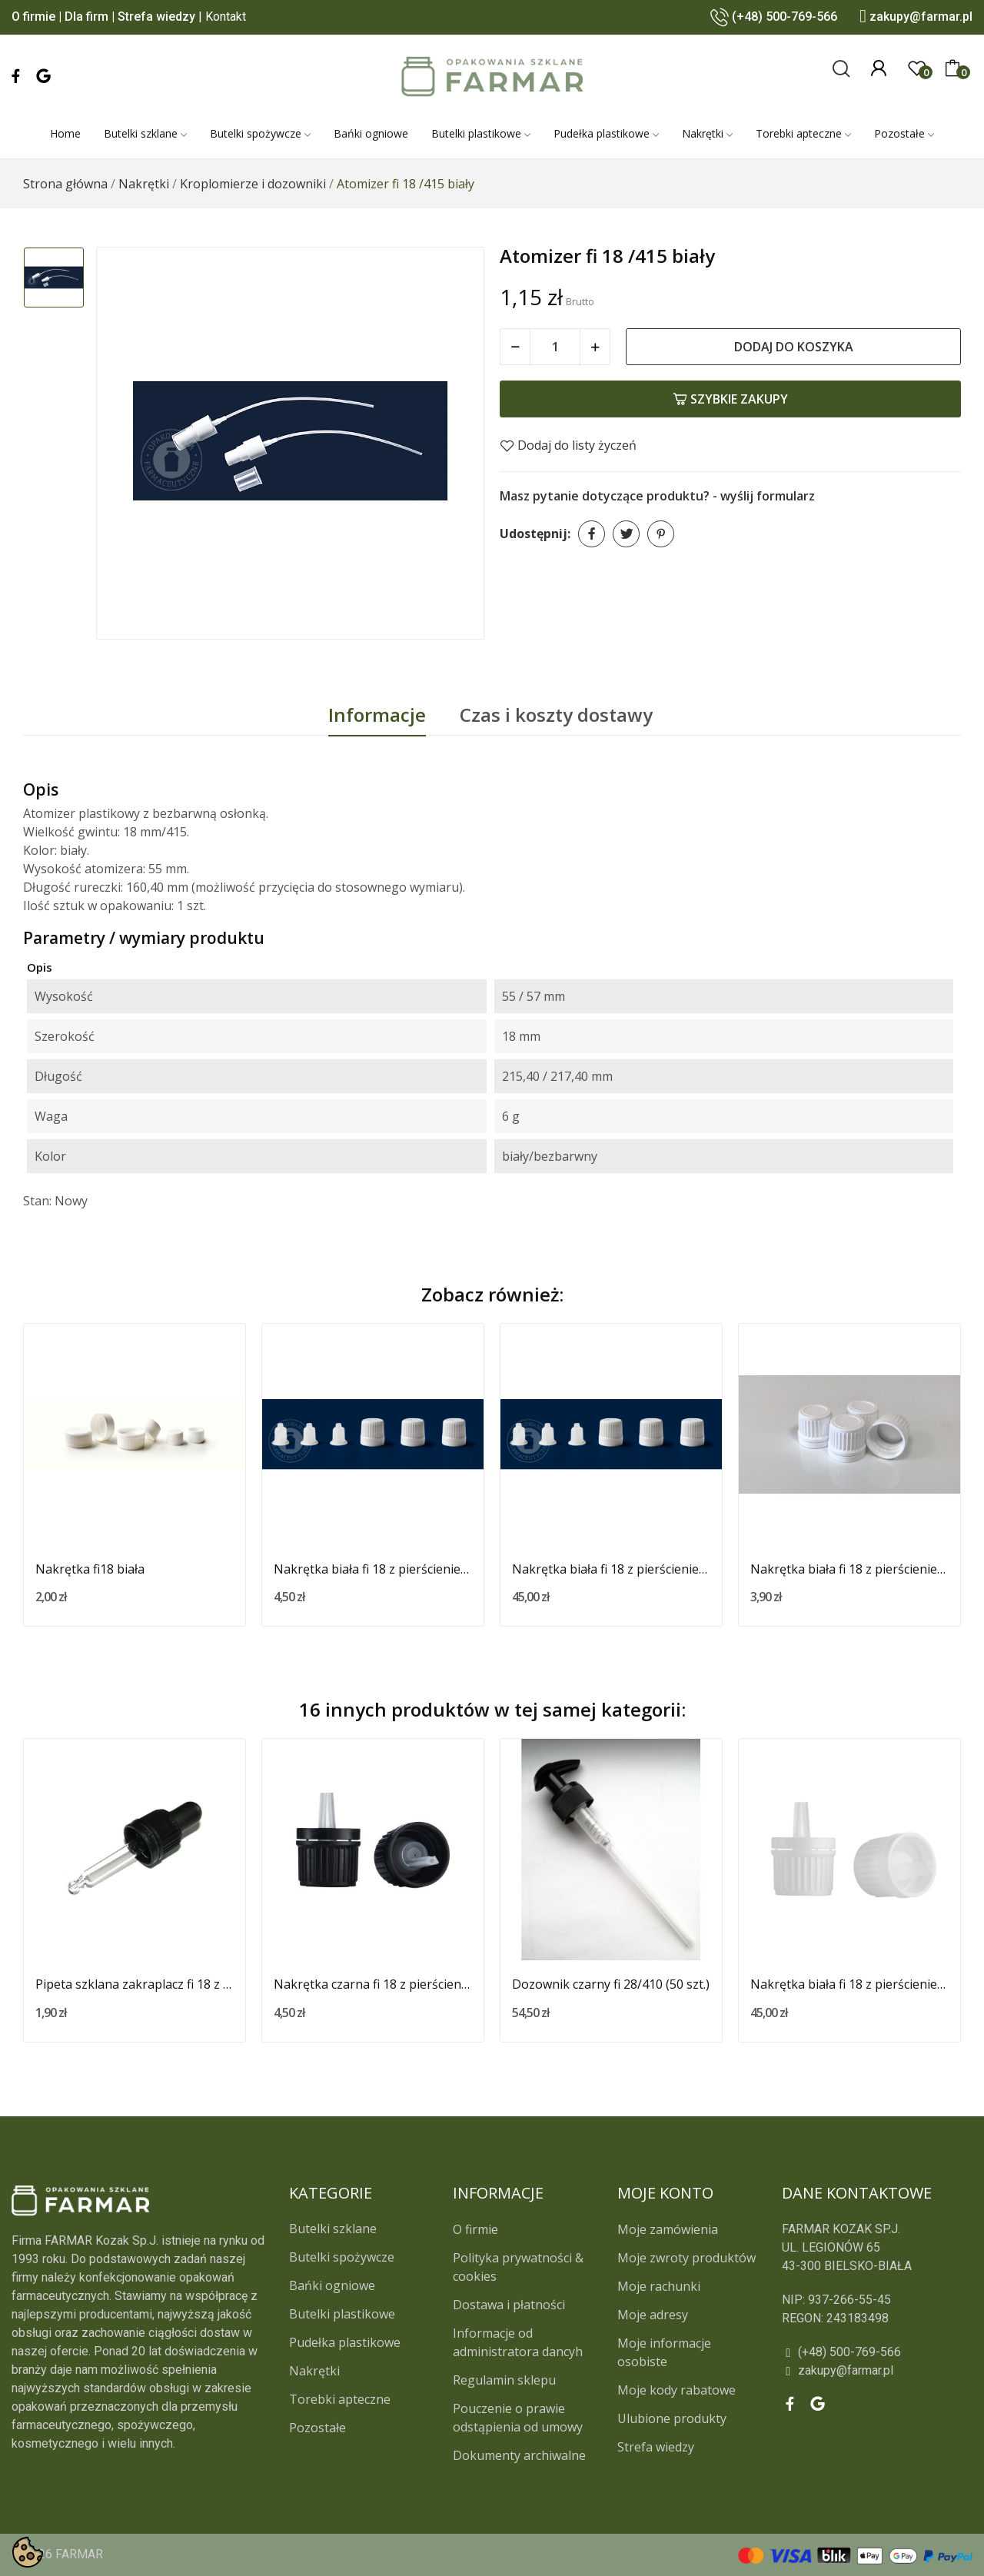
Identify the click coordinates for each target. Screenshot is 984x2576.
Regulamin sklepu (504, 2380)
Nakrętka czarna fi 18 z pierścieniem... (373, 1984)
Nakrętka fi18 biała (90, 1569)
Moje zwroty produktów (686, 2257)
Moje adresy (652, 2314)
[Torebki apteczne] (803, 134)
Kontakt (225, 16)
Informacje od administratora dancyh (518, 2342)
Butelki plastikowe (342, 2313)
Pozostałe (317, 2427)
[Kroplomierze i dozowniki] (253, 183)
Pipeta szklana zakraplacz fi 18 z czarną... (134, 1984)
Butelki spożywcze (341, 2257)
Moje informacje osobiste (664, 2352)
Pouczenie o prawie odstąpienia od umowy (518, 2417)
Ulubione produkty (671, 2418)
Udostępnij (591, 533)
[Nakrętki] (707, 134)
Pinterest (660, 533)
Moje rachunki (658, 2286)
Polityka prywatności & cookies (518, 2267)
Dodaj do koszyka (793, 346)
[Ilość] (555, 346)
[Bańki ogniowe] (371, 134)
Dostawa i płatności (509, 2304)
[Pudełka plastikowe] (606, 134)
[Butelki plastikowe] (480, 134)
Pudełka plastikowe (345, 2342)
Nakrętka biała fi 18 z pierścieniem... (373, 1569)
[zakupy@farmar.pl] (877, 2371)
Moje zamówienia (667, 2229)
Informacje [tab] (377, 714)
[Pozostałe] (904, 134)
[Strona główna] (65, 183)
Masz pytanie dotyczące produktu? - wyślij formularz (657, 495)
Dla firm (86, 16)
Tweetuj (626, 533)
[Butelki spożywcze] (260, 134)
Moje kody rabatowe (676, 2390)
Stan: (37, 1200)
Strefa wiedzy (156, 16)
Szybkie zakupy (730, 399)
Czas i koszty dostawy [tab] (556, 714)
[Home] (65, 134)
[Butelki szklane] (145, 134)
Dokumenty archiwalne (519, 2455)
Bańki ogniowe (332, 2285)
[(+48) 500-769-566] (877, 2352)
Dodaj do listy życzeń (568, 445)
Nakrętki (314, 2370)
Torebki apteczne (340, 2399)
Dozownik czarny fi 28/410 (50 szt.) (611, 1984)
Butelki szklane (333, 2228)
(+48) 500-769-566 (784, 16)
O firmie (33, 16)
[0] (917, 68)
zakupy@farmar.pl (920, 16)
